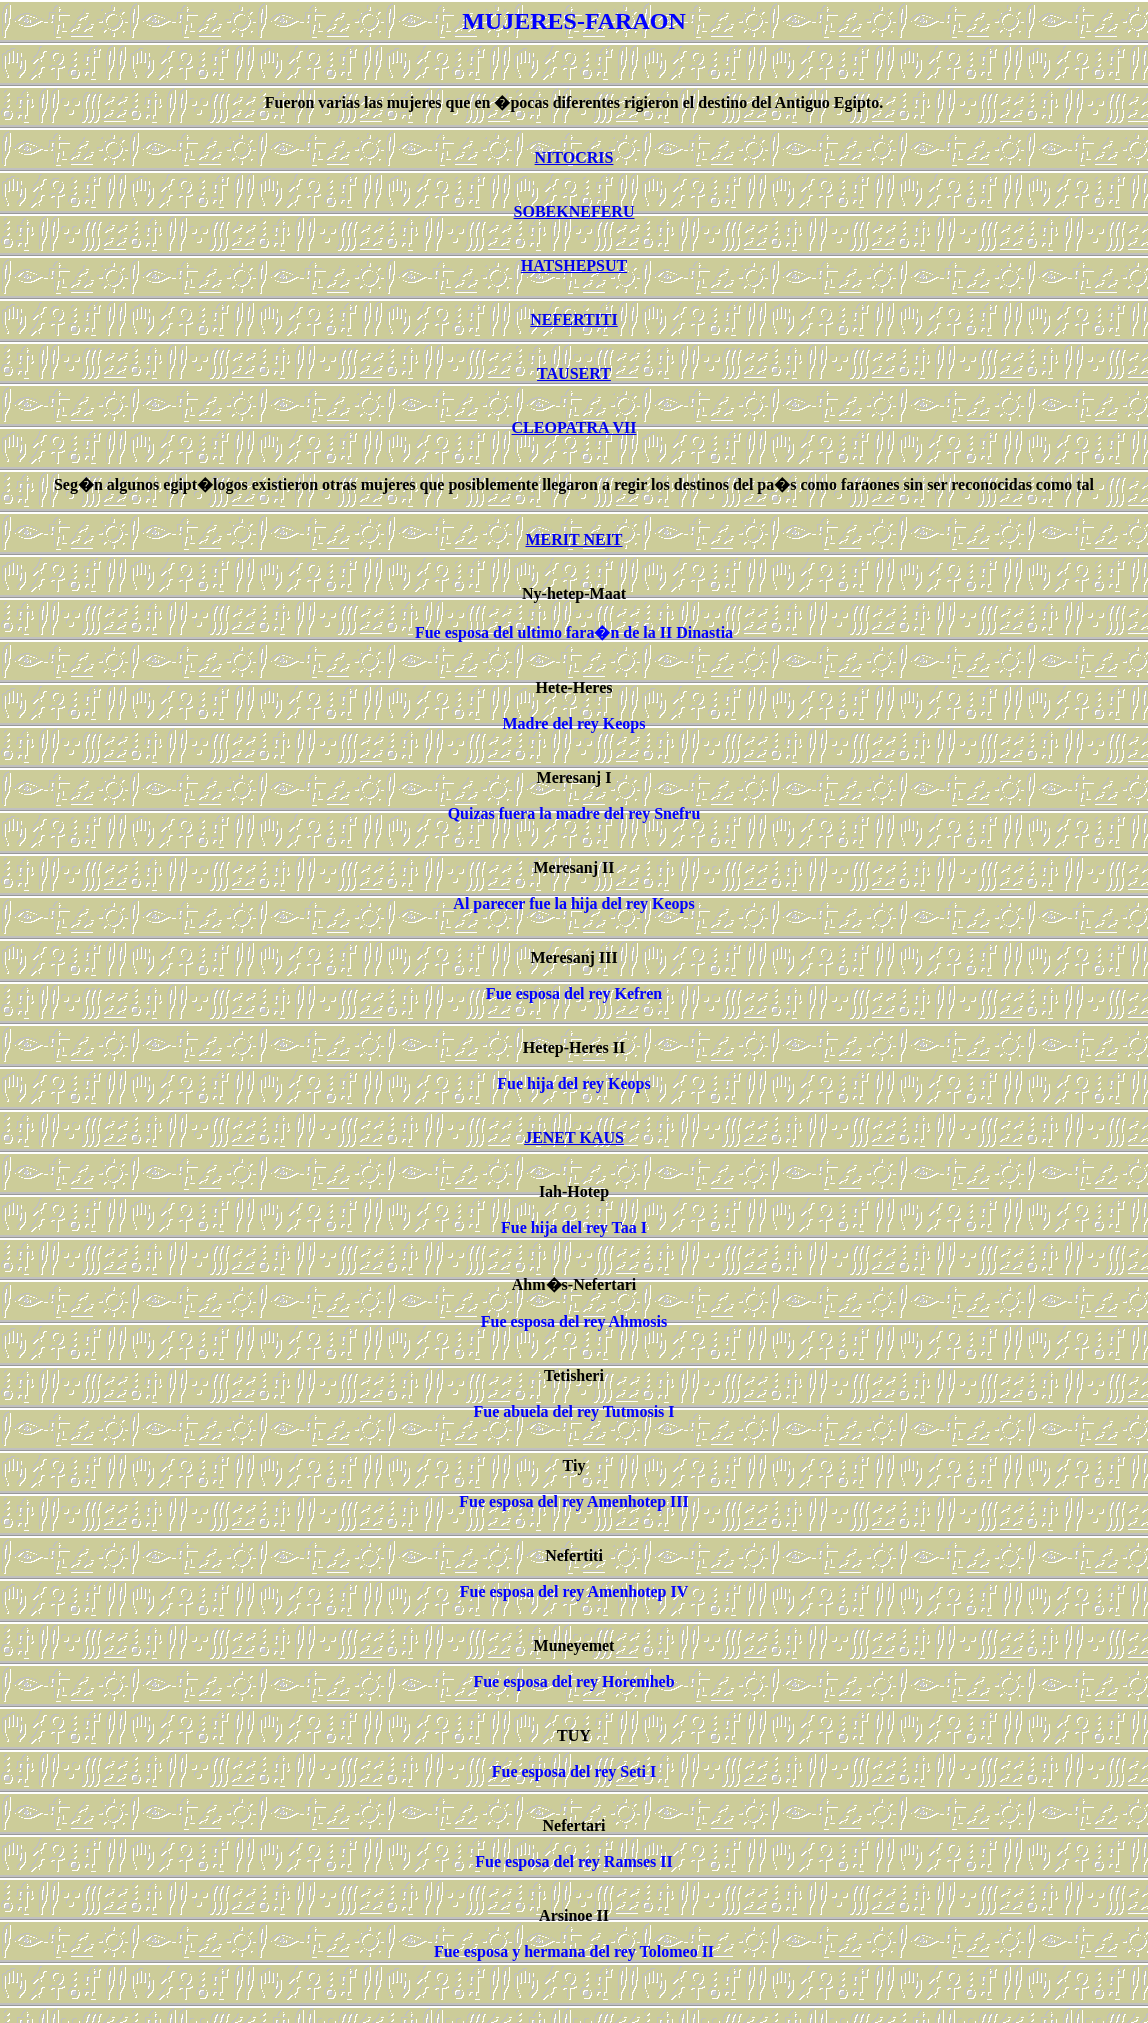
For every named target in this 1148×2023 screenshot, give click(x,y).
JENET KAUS (574, 1137)
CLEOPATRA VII (574, 427)
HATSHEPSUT (574, 265)
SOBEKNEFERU (574, 211)
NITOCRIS (574, 157)
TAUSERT (574, 373)
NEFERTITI (573, 319)
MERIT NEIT (573, 539)
